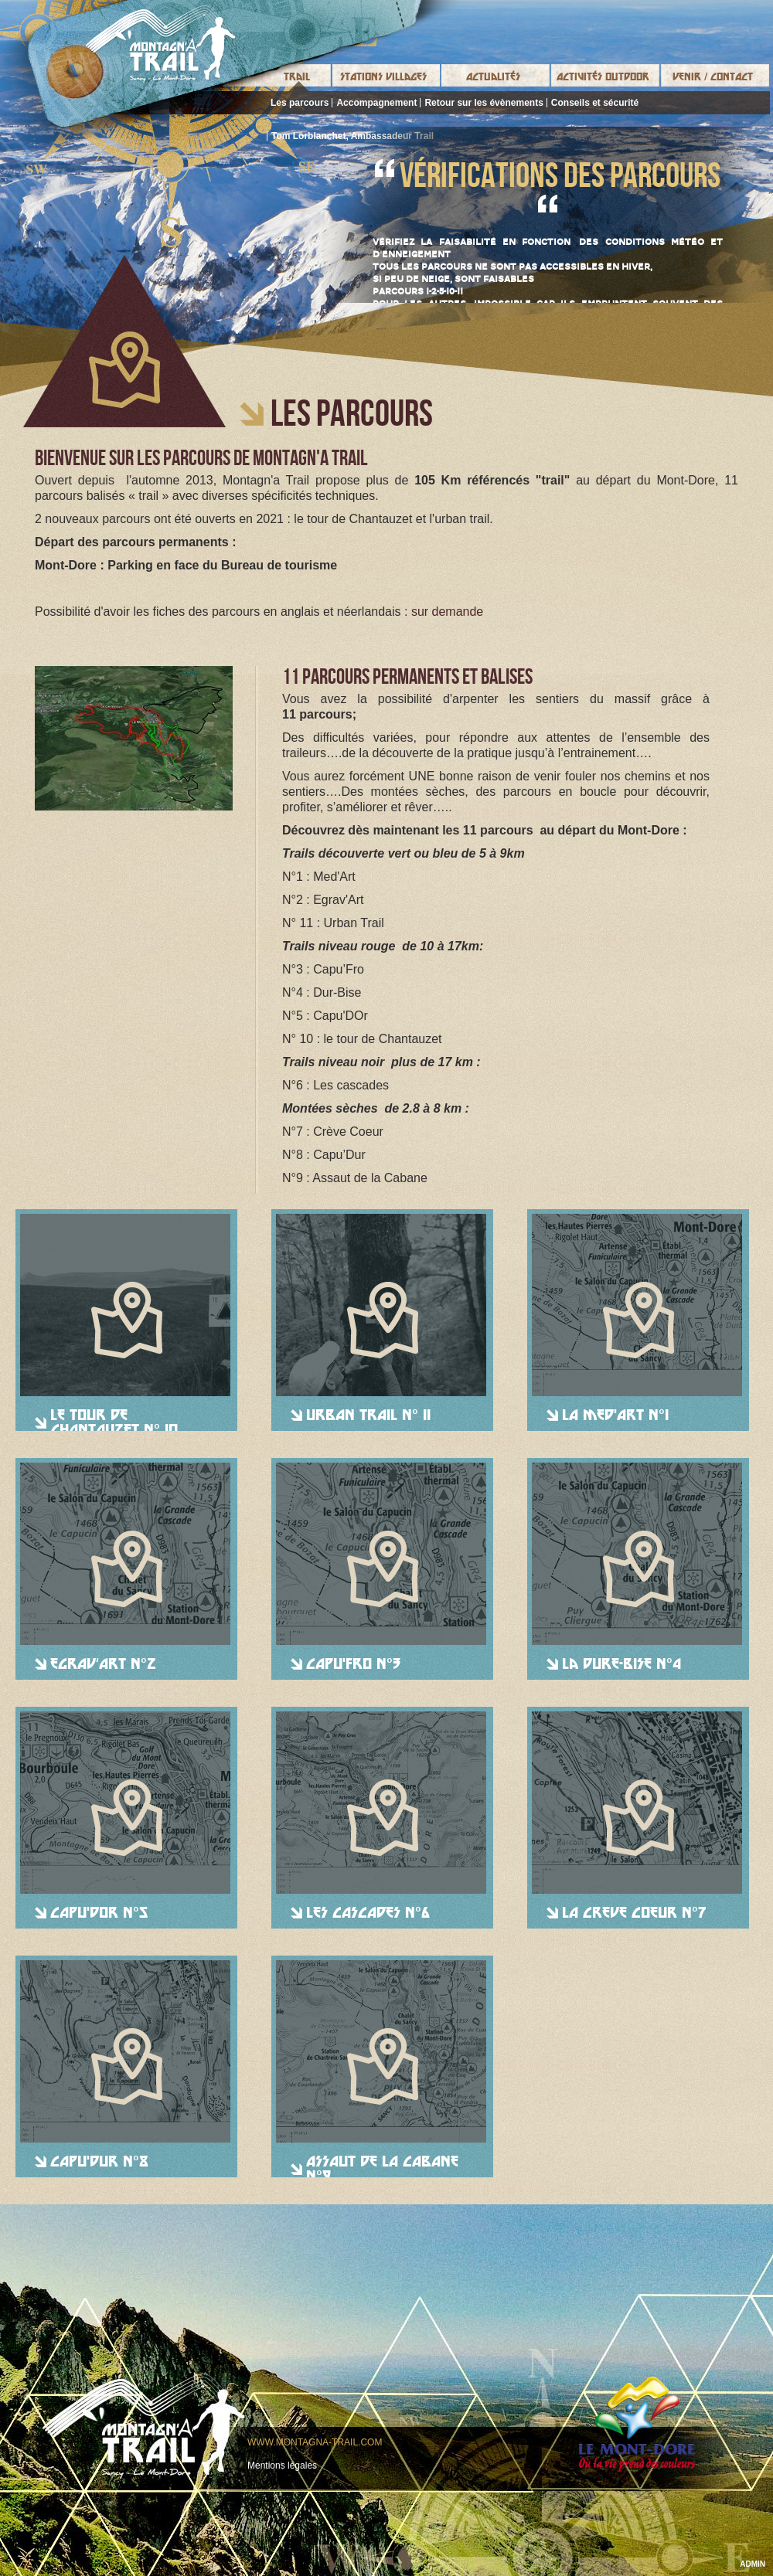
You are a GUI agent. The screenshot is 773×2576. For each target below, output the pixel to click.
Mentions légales (282, 2465)
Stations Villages (383, 76)
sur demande (447, 611)
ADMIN (752, 2564)
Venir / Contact (713, 76)
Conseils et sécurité (594, 102)
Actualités (493, 76)
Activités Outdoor (603, 76)
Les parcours (300, 102)
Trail (297, 76)
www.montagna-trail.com (314, 2442)
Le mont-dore (637, 2424)
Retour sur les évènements (483, 102)
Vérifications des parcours (560, 175)
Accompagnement (376, 102)
